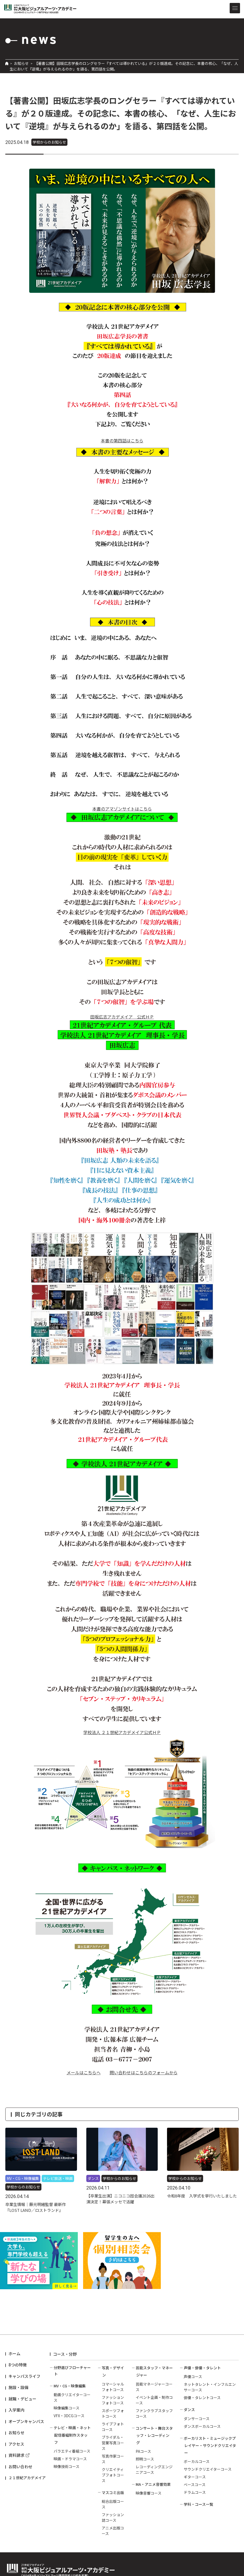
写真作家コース (113, 2458)
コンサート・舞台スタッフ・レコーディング (154, 2435)
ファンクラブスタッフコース (154, 2413)
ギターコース (195, 2476)
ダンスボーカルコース (202, 2426)
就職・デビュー (22, 2399)
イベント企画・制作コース (154, 2400)
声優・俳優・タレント (202, 2367)
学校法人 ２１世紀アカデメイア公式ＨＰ (122, 1732)
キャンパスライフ (24, 2376)
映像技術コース (66, 2466)
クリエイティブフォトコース (113, 2475)
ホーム (14, 2353)
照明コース (145, 2459)
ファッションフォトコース (113, 2400)
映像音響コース (148, 2493)
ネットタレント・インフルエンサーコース (210, 2387)
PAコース (143, 2451)
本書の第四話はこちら (122, 440)
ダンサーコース (196, 2418)
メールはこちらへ (84, 2072)
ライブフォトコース (113, 2426)
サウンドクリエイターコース (208, 2469)
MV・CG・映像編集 (70, 2385)
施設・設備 (18, 2387)
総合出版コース (113, 2504)
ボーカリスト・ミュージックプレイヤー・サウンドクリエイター (210, 2445)
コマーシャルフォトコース (113, 2386)
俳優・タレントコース (202, 2397)
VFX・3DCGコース (69, 2415)
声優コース (193, 2376)
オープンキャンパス (26, 2421)
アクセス (16, 2444)
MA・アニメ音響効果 (153, 2484)
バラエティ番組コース (72, 2451)
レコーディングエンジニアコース (154, 2469)
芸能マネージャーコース (154, 2386)
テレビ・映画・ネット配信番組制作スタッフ (72, 2435)
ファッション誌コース (113, 2517)
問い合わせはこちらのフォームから (144, 2072)
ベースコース (195, 2484)
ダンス (189, 2409)
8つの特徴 (17, 2364)
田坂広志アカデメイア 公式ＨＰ (122, 1016)
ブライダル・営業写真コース (113, 2442)
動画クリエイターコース (72, 2397)
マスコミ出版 (113, 2492)
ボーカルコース (196, 2461)
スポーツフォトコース (113, 2413)
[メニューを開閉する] (235, 8)
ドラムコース (195, 2492)
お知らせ (21, 63)
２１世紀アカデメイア (27, 2477)
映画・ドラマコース (70, 2458)
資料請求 (16, 2455)
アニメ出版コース (113, 2530)
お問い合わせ (20, 2466)
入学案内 (16, 2410)
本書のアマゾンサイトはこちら (122, 808)
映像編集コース (66, 2408)
